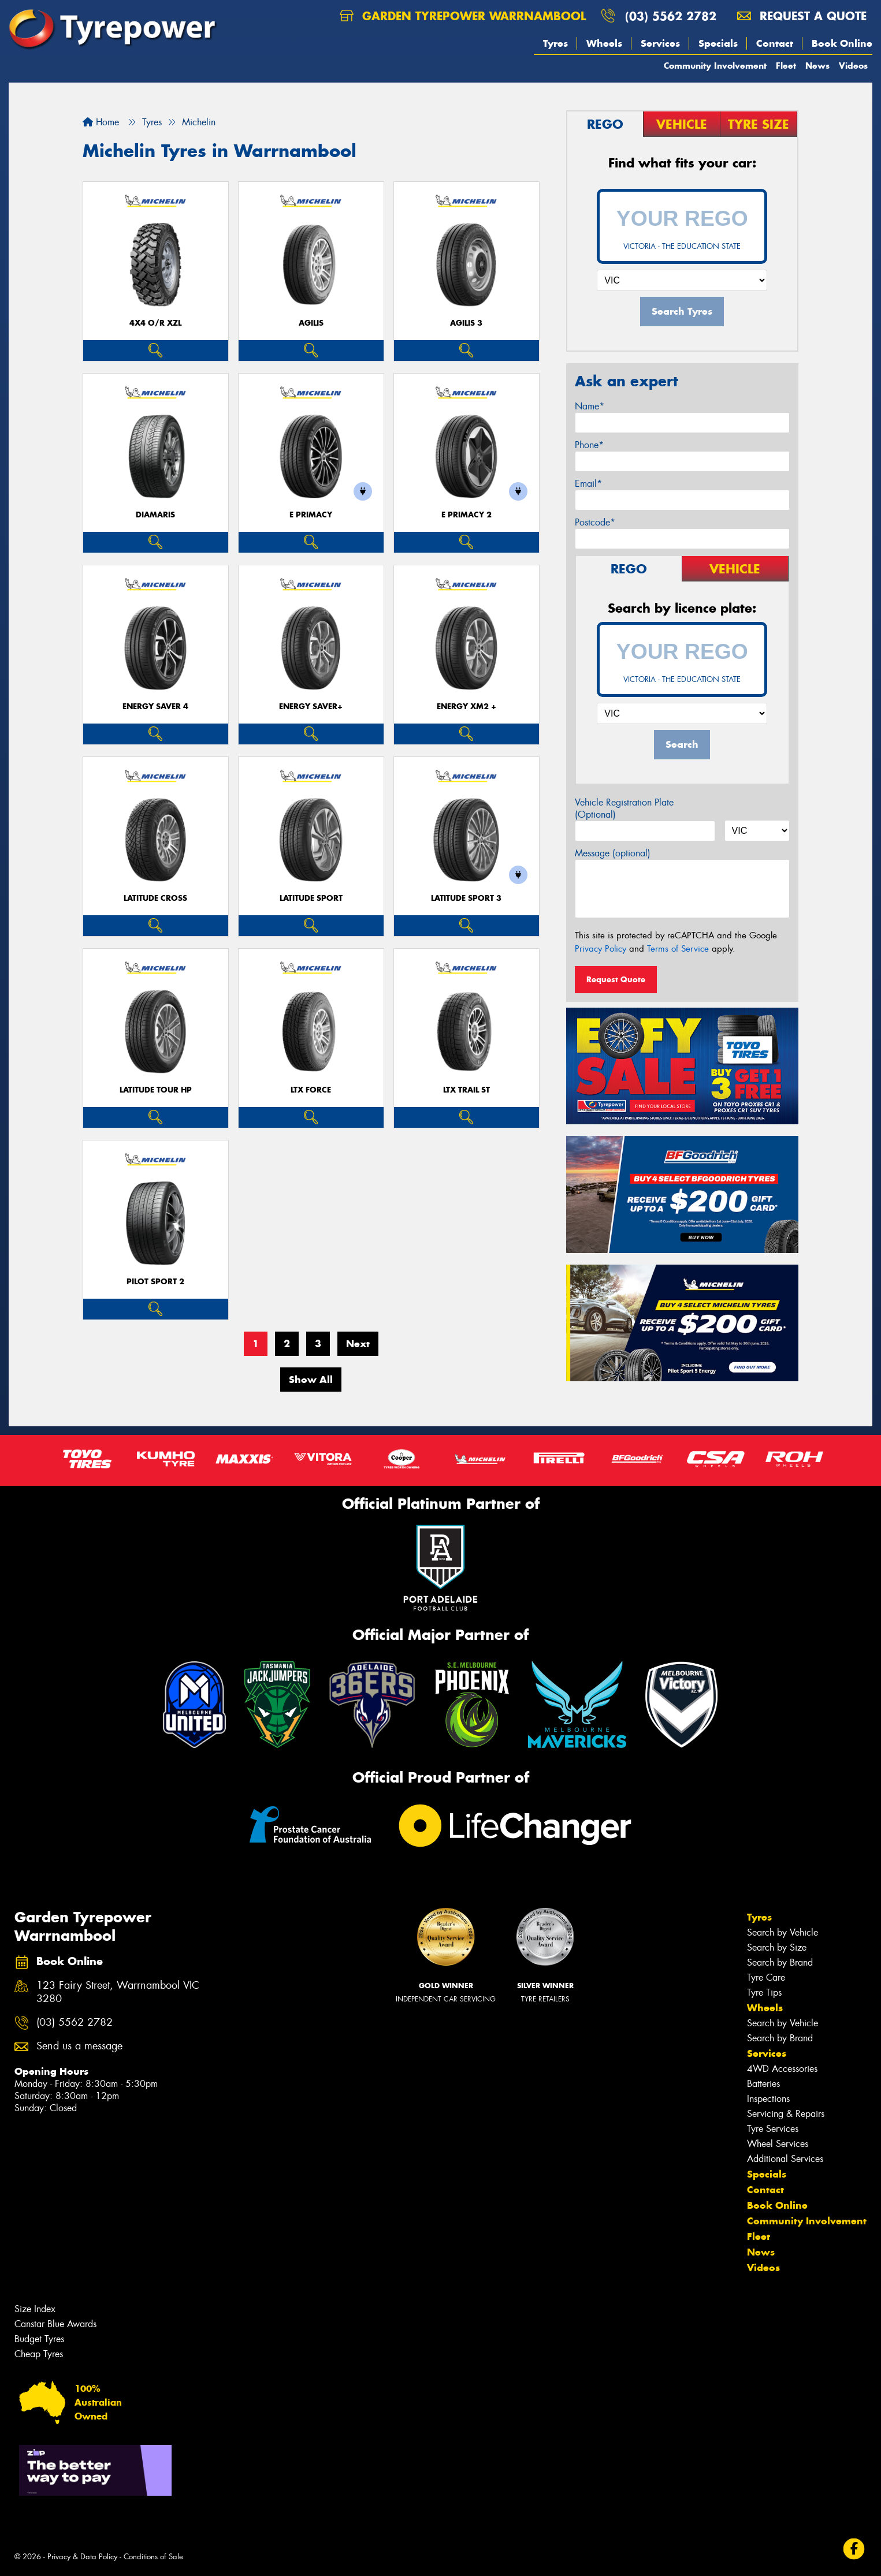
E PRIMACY (310, 515)
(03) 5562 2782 (670, 16)
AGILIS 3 (466, 323)
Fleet (786, 65)
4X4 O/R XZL (155, 323)
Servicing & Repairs (785, 2114)
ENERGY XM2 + (466, 706)
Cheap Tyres (38, 2354)
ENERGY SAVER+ (311, 706)
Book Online (842, 43)
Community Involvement (715, 65)
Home (101, 122)
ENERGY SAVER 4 (155, 706)
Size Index (34, 2309)
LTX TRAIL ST (466, 1090)
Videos (853, 65)
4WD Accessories (782, 2069)
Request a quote (802, 16)
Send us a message (79, 2046)
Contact (774, 43)
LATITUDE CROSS (155, 898)
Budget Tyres (39, 2339)
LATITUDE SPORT (311, 898)
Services (660, 43)
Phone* (589, 445)
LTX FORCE (311, 1090)
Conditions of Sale (153, 2557)
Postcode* (595, 522)
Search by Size (776, 1947)
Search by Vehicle (782, 1932)
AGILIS (311, 323)
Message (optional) (612, 853)
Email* (588, 484)
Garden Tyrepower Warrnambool (463, 16)
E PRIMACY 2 (466, 515)
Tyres (555, 43)
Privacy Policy (600, 949)
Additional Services (785, 2159)
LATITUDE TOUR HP (156, 1090)
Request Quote (615, 979)
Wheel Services (777, 2144)
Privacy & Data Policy (82, 2557)
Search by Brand (780, 1962)
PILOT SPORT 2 (155, 1282)
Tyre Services (772, 2129)
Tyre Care (766, 1977)
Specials (718, 43)
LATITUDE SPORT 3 (466, 898)
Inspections (768, 2099)
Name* (589, 406)
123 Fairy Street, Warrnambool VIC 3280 (117, 1992)
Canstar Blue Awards (55, 2324)
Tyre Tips (764, 1992)
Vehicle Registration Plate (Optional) (624, 808)
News (817, 65)
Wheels (604, 43)
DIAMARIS (155, 515)
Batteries (763, 2084)
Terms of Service (678, 949)
